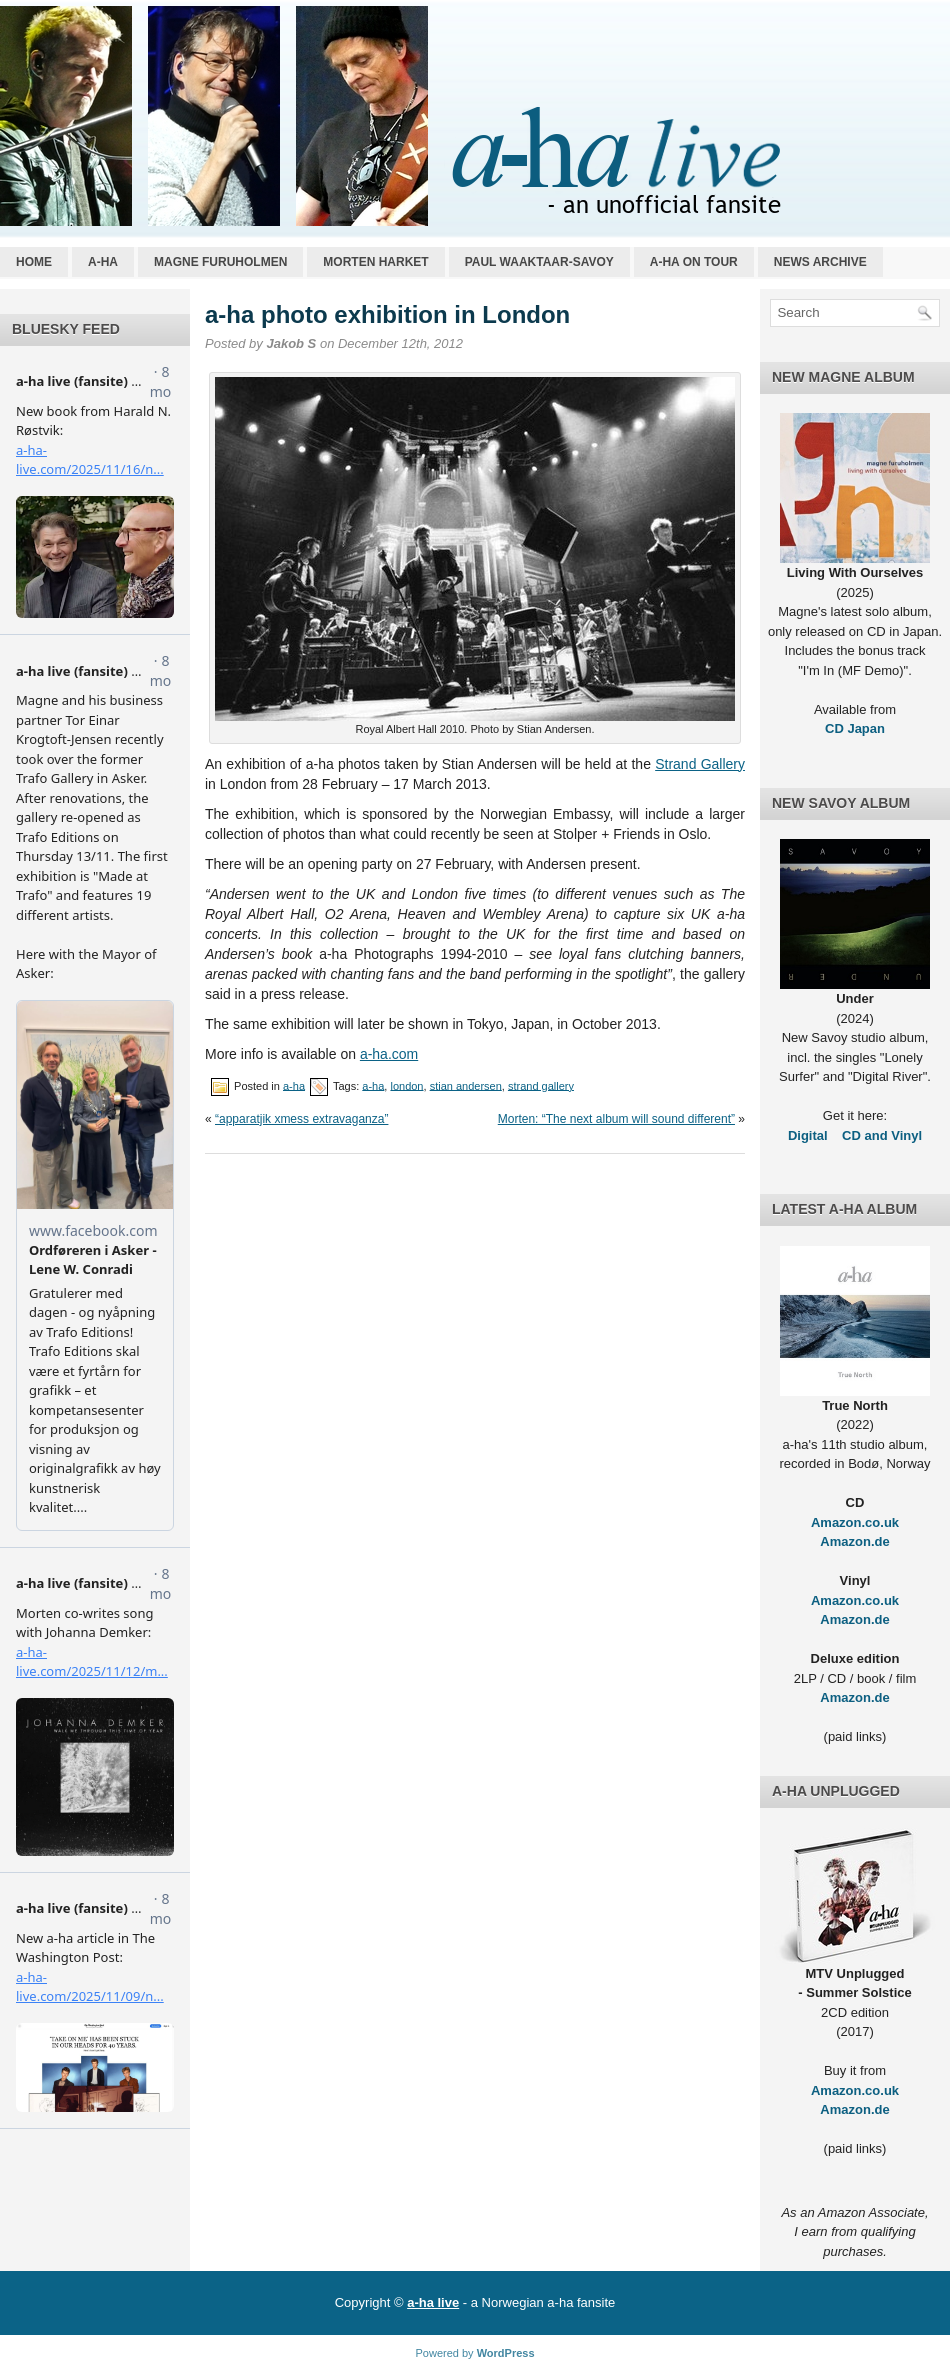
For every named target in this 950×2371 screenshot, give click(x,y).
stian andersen (466, 1085)
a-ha (103, 262)
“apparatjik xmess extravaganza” (301, 1119)
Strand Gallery (700, 764)
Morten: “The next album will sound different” (616, 1119)
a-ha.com (389, 1054)
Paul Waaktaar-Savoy (539, 262)
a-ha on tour (694, 262)
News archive (820, 262)
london (406, 1085)
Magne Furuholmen (220, 262)
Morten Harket (375, 262)
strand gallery (541, 1085)
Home (34, 262)
